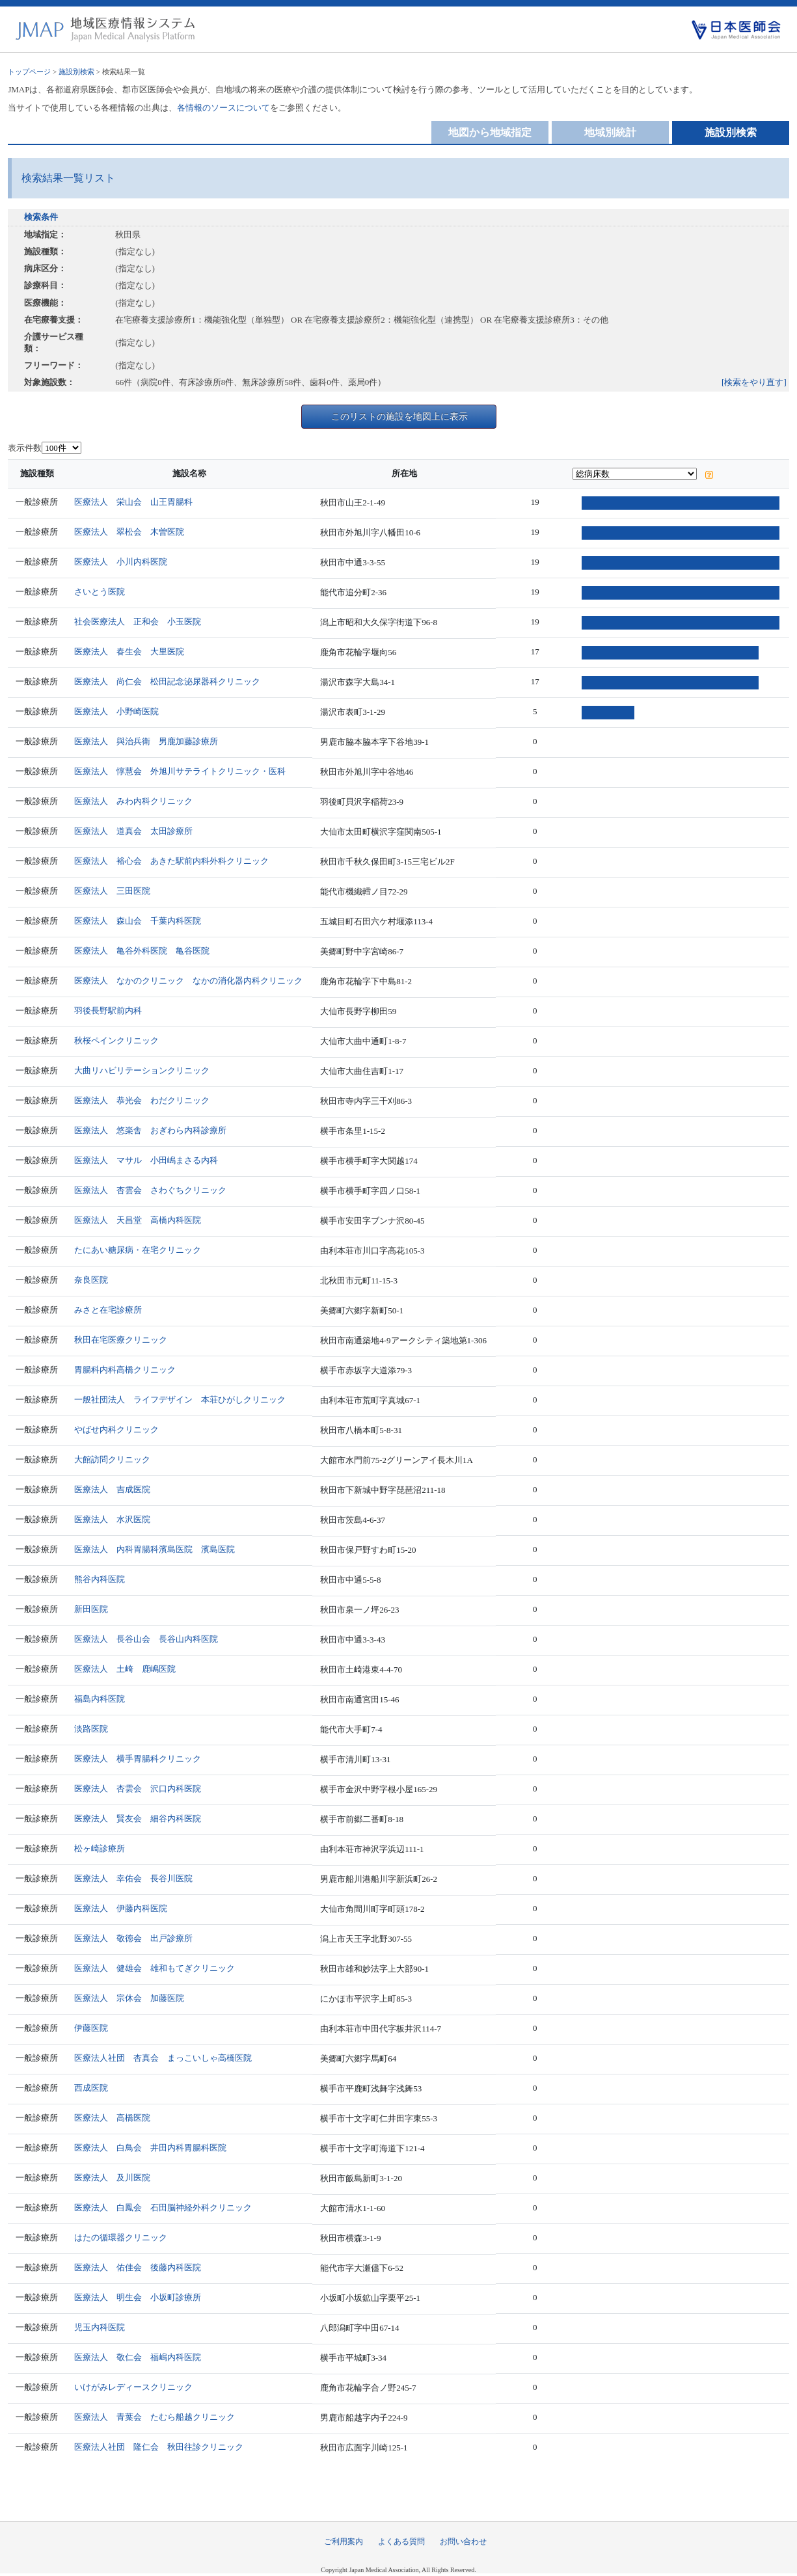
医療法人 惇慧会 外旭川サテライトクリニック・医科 (184, 771)
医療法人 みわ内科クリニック (138, 801)
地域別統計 (610, 132)
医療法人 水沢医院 (117, 1519)
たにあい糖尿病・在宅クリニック (142, 1250)
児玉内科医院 (104, 2327)
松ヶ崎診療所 (104, 1848)
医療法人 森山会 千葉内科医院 (142, 921)
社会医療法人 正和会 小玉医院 (142, 621)
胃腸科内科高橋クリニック (129, 1370)
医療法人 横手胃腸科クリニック (142, 1759)
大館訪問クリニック (117, 1459)
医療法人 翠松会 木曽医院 (134, 532)
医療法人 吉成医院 (117, 1489)
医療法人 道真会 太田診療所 (138, 831)
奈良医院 (96, 1280)
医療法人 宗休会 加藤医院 (134, 1998)
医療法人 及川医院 (117, 2177)
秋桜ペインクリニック (121, 1040)
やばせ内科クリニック (121, 1429)
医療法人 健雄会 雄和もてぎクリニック (159, 1968)
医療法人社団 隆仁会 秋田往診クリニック (163, 2447)
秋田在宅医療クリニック (125, 1340)
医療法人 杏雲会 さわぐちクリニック (155, 1190)
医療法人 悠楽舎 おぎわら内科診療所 (155, 1130)
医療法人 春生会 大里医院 (134, 651)
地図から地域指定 (490, 132)
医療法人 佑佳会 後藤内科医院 (142, 2267)
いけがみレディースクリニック (138, 2387)
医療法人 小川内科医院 (125, 562)
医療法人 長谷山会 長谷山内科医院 (151, 1639)
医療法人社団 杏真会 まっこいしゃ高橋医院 (167, 2058)
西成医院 (96, 2088)
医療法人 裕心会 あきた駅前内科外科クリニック (176, 861)
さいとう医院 (104, 592)
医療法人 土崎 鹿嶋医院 (129, 1669)
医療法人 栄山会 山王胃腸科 (138, 502)
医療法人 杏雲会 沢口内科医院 (142, 1788)
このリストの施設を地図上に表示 (399, 416)
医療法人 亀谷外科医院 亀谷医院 (146, 951)
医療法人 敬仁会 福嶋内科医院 (142, 2357)
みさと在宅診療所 (112, 1310)
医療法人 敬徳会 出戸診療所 (138, 1938)
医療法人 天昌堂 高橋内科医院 (142, 1220)
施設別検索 (76, 71)
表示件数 (25, 448)
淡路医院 (96, 1729)
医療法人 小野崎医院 (121, 711)
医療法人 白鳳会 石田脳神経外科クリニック (167, 2207)
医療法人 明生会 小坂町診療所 (142, 2297)
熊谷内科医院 (104, 1579)
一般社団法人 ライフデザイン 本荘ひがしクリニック (184, 1399)
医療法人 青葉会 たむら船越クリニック (159, 2417)
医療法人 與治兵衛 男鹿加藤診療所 (151, 741)
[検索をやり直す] (754, 382)
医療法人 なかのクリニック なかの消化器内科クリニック (193, 981)
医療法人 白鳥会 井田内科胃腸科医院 (155, 2148)
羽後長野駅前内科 (112, 1010)
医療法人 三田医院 (117, 891)
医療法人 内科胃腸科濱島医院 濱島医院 (159, 1549)
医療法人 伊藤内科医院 (125, 1908)
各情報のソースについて (223, 108)
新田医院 (96, 1609)
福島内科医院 (104, 1699)
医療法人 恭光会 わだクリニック (146, 1100)
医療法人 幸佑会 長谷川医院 (138, 1878)
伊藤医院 (96, 2028)
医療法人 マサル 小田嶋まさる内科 (151, 1160)
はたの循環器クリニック (125, 2237)
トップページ (29, 71)
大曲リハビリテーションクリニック (146, 1070)
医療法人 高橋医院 (117, 2118)
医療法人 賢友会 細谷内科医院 (142, 1818)
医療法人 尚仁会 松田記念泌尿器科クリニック (172, 681)
